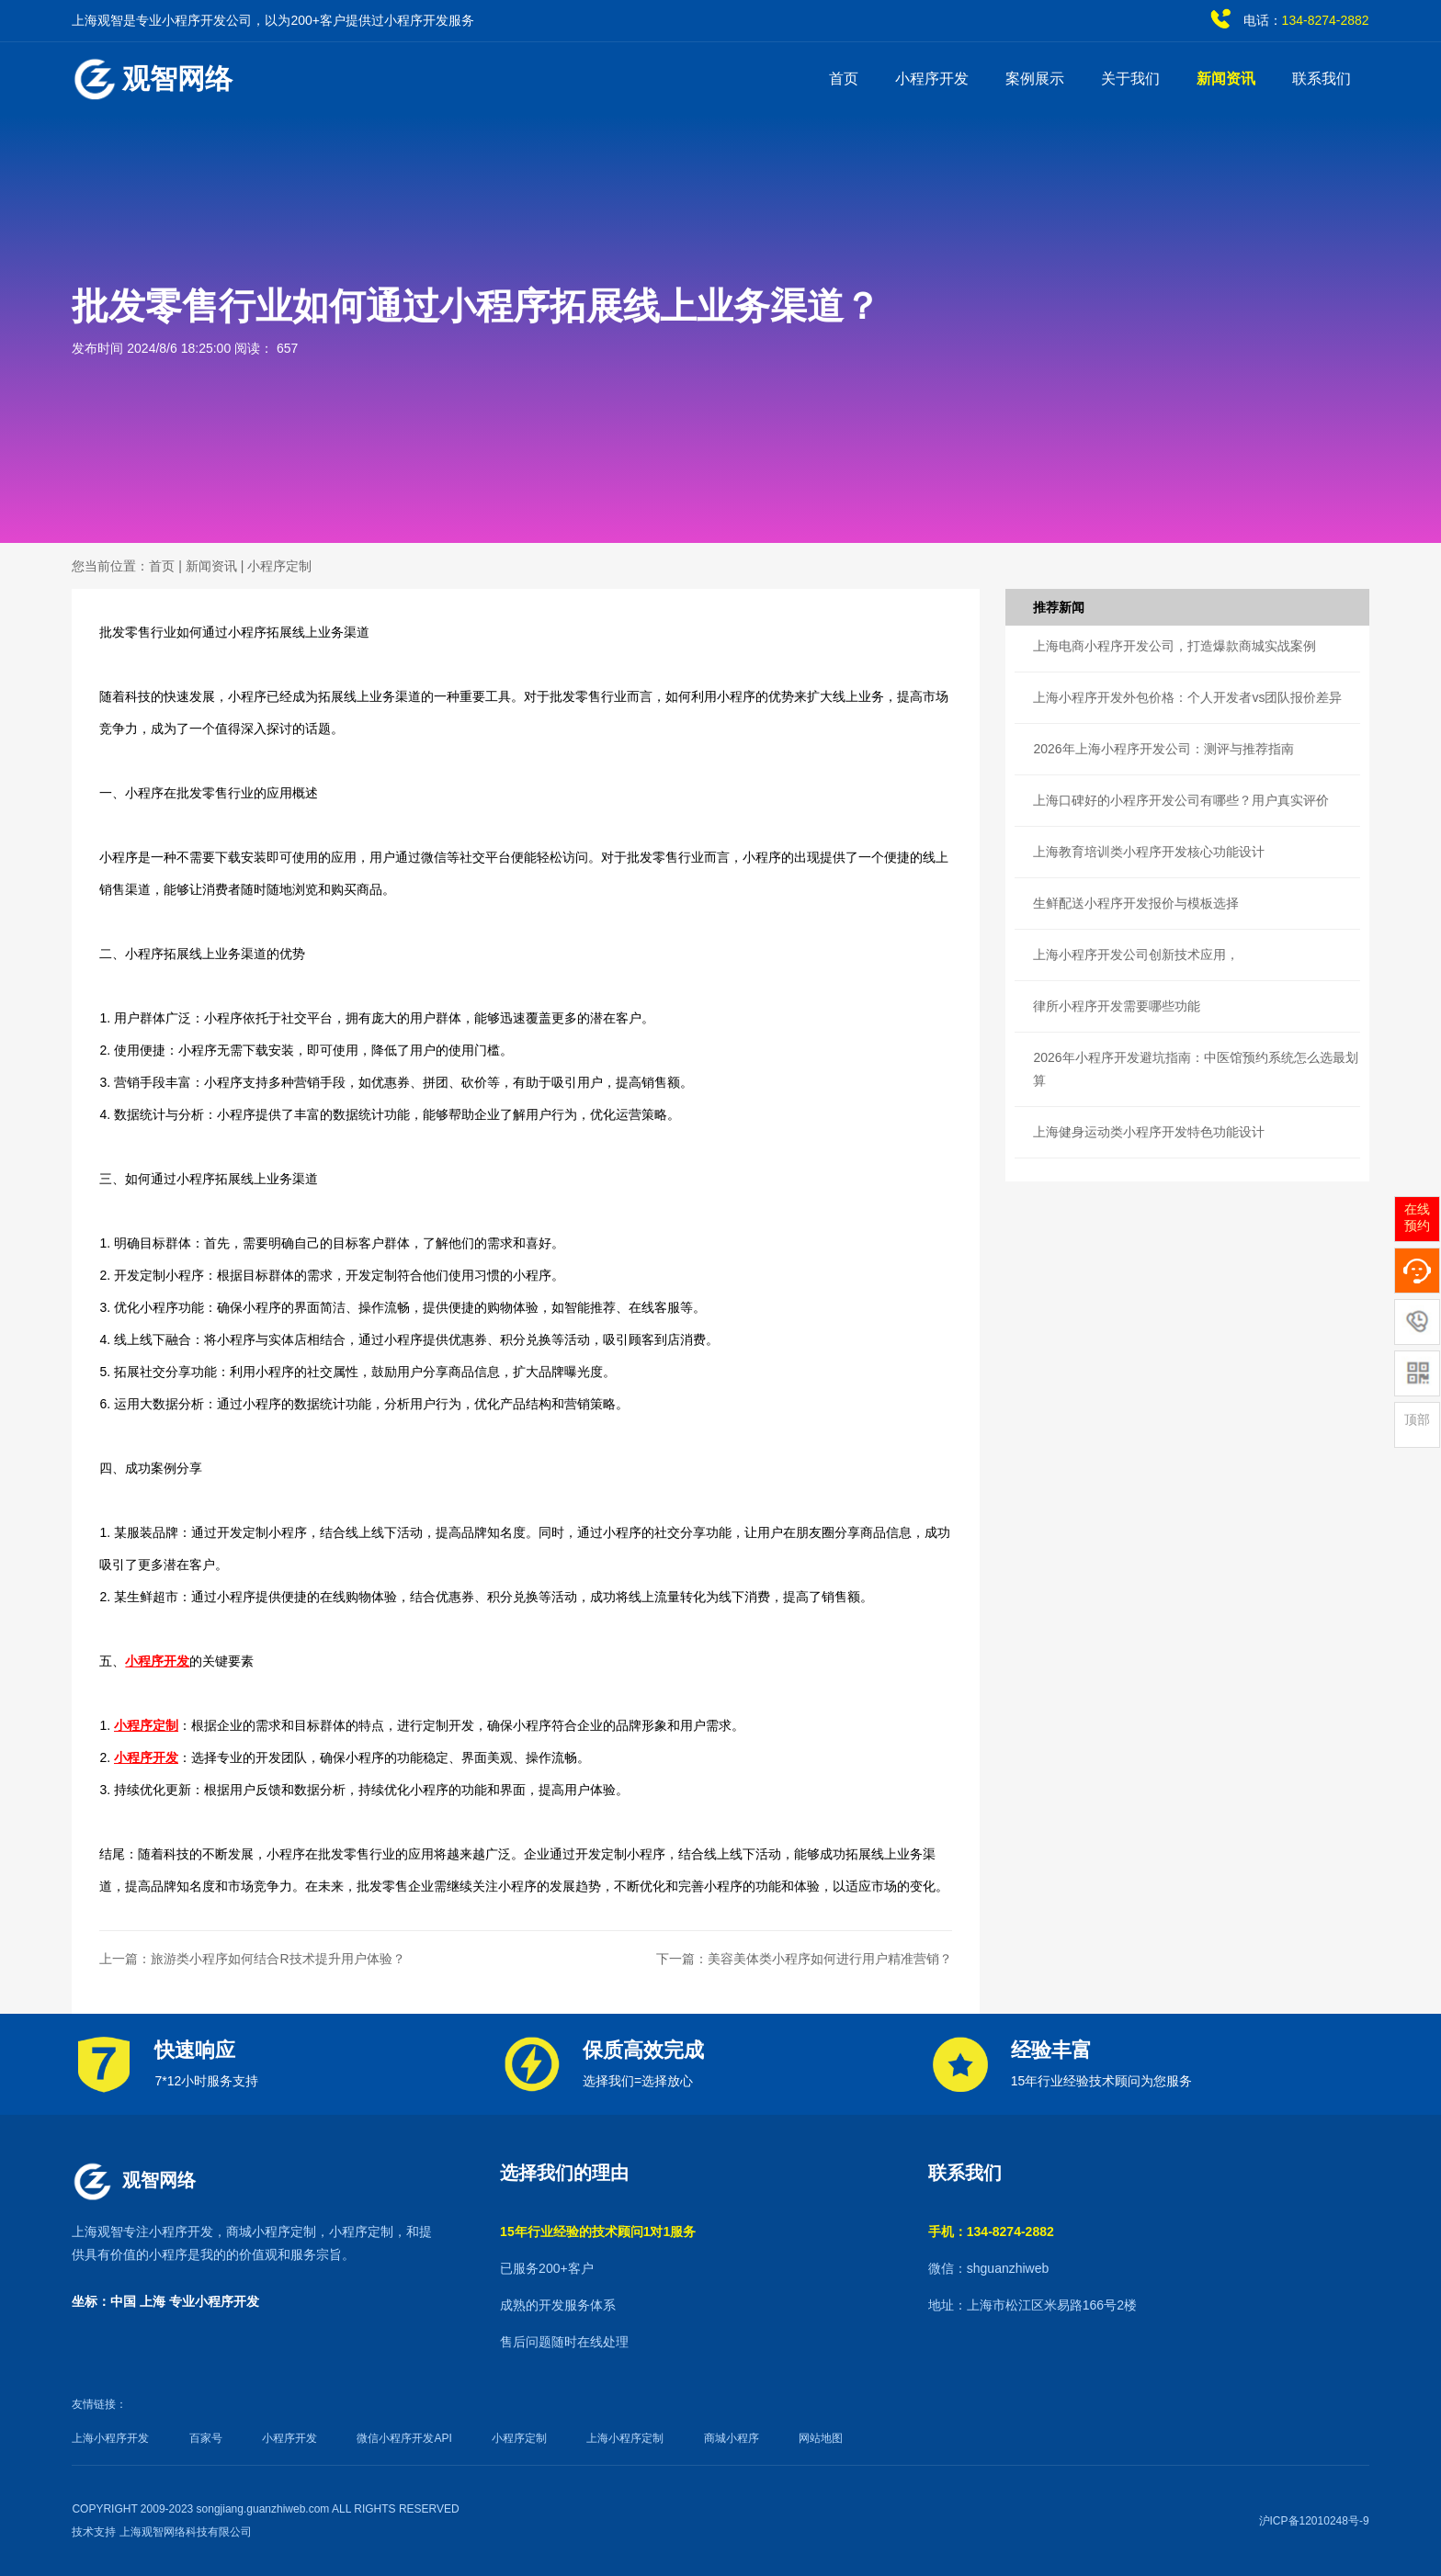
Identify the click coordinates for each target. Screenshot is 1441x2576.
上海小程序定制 (625, 2438)
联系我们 (1321, 78)
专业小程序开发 (214, 2301)
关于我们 (1130, 78)
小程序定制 (279, 566)
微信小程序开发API (404, 2438)
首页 (843, 78)
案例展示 (1034, 78)
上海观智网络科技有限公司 (185, 2531)
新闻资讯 (1226, 78)
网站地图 (821, 2438)
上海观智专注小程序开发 (142, 2231)
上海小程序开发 (110, 2438)
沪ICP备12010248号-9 (1314, 2520)
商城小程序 (731, 2438)
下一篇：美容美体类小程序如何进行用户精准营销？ (804, 1958)
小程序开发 (932, 78)
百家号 (205, 2438)
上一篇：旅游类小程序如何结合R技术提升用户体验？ (251, 1958)
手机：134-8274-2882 (991, 2231)
